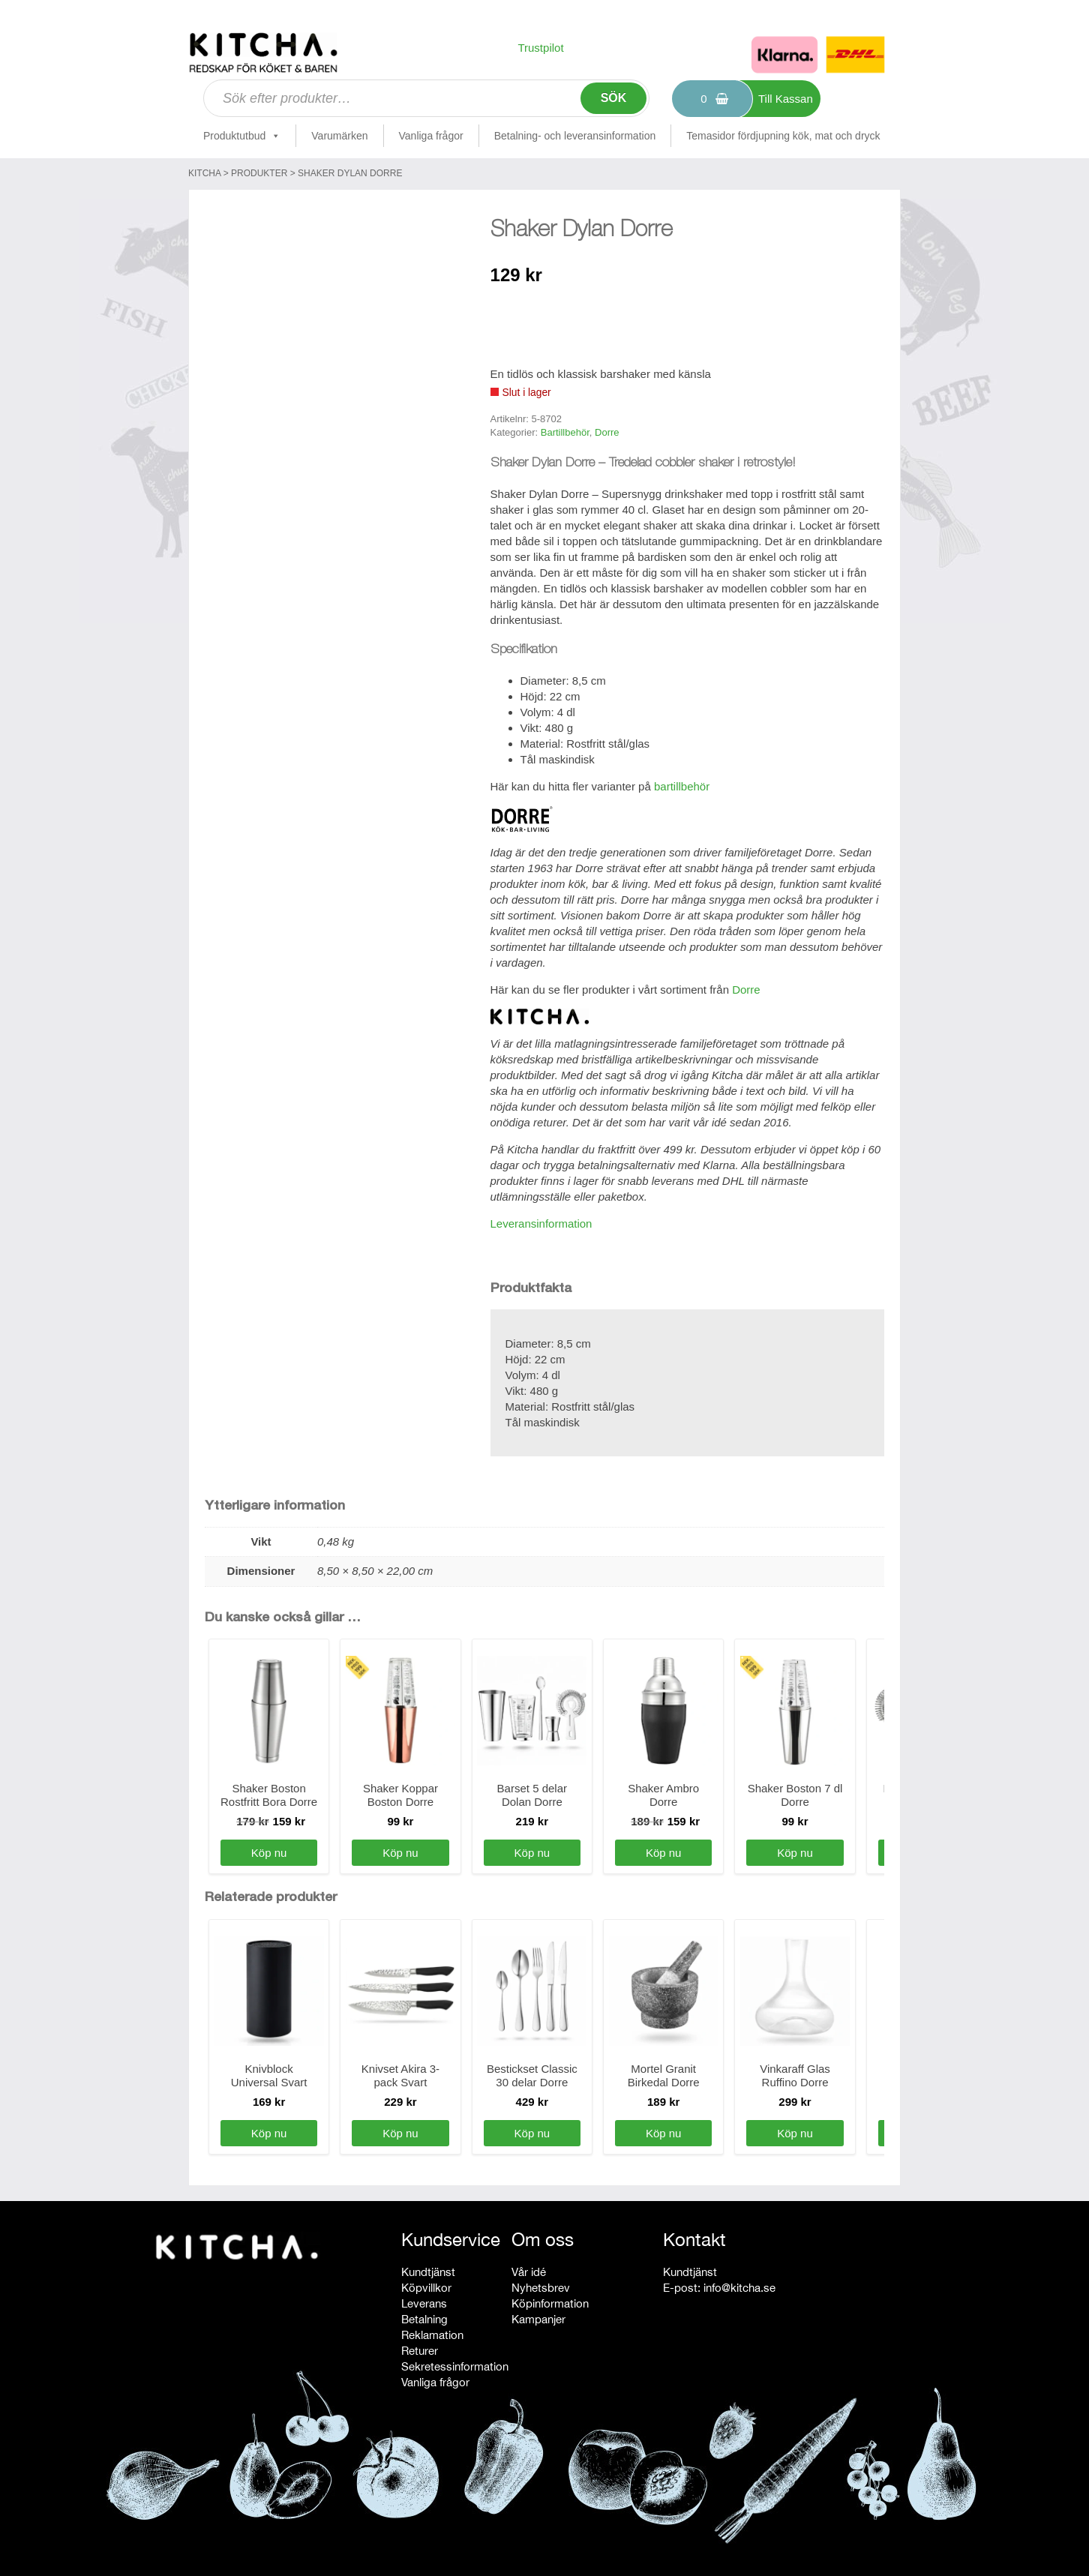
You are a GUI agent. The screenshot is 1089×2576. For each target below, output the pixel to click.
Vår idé (529, 2272)
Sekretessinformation (454, 2366)
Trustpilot (540, 47)
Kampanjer (539, 2319)
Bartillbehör (565, 432)
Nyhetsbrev (541, 2287)
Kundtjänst (428, 2272)
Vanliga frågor (431, 136)
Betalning (424, 2319)
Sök (614, 97)
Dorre (607, 432)
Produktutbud (241, 135)
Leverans (424, 2303)
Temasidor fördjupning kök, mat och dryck (783, 136)
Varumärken (339, 136)
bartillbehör (682, 786)
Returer (419, 2350)
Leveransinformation (541, 1223)
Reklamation (432, 2335)
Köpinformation (550, 2303)
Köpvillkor (426, 2287)
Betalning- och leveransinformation (575, 136)
